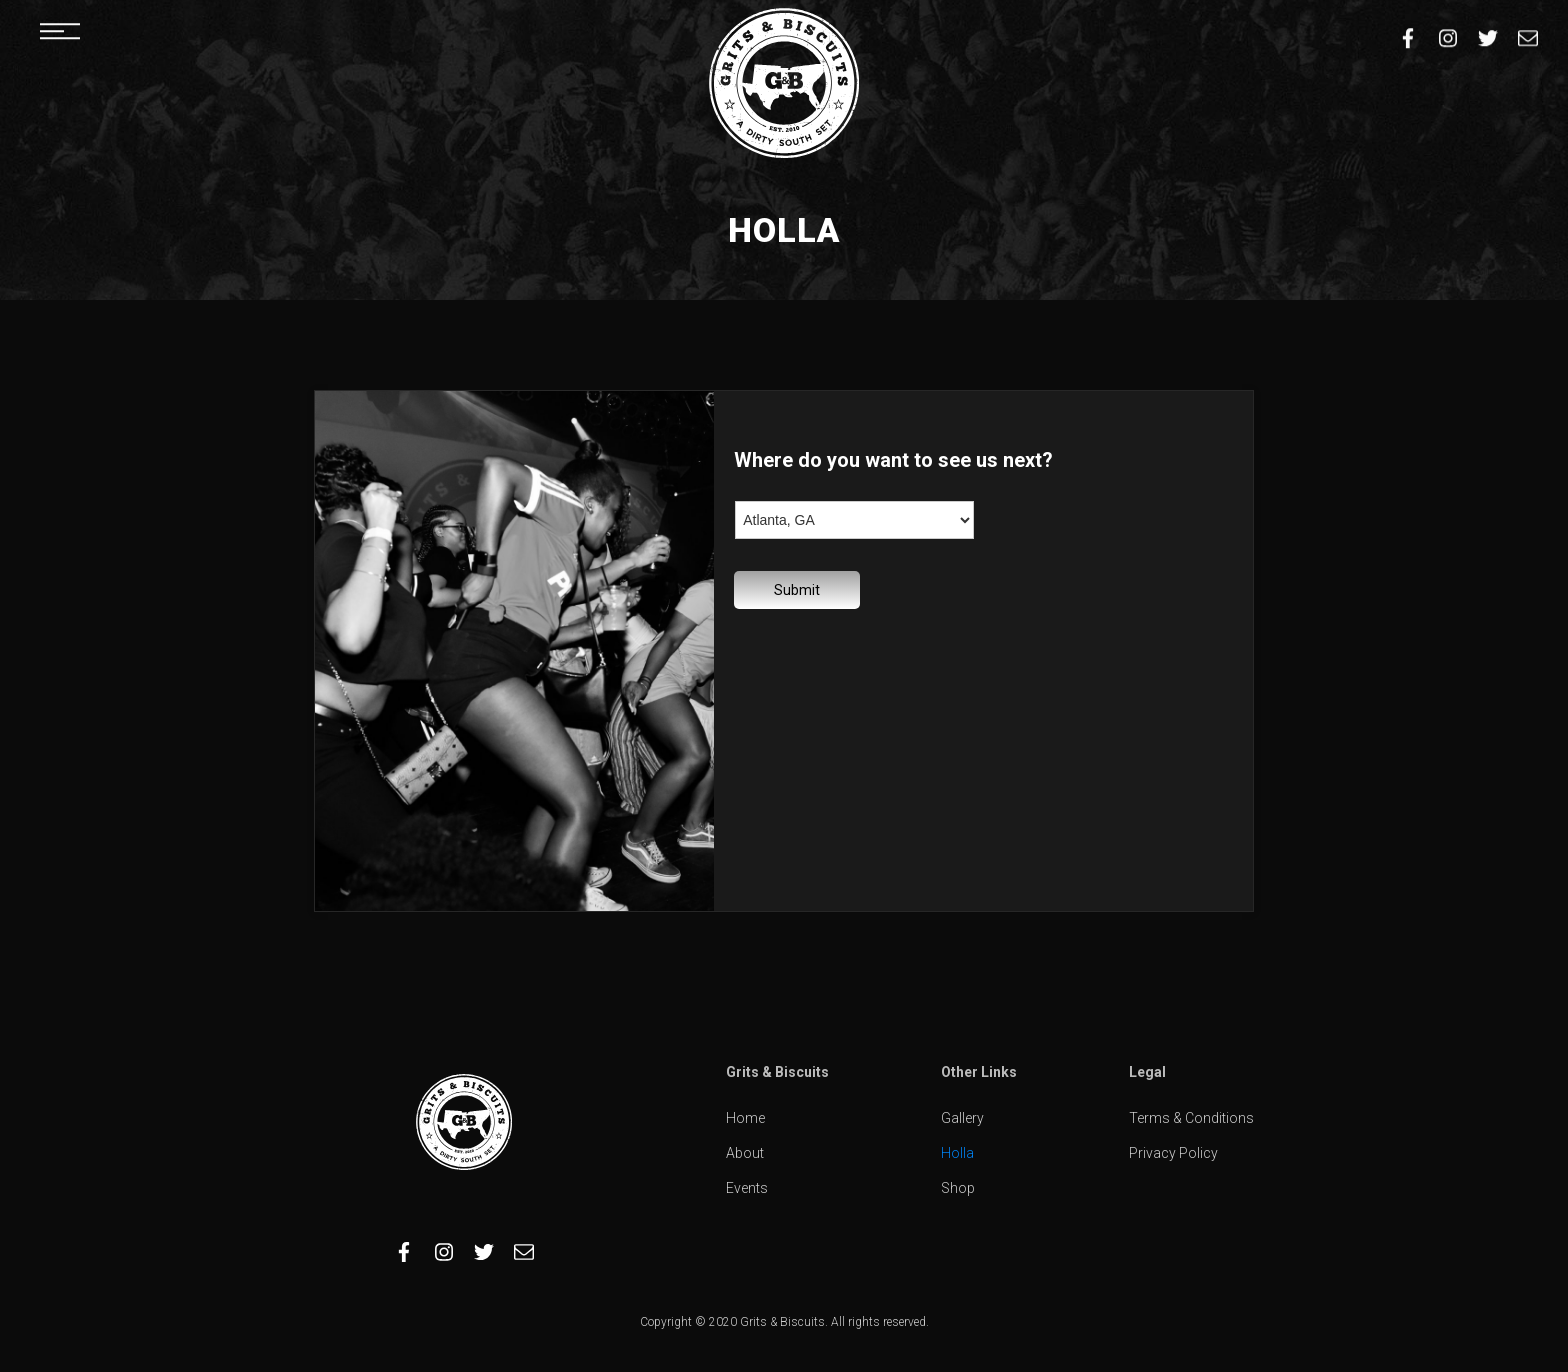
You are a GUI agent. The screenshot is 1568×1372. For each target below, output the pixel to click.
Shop (958, 1188)
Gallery (962, 1118)
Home (745, 1118)
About (745, 1153)
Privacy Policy (1173, 1153)
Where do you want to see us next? (893, 460)
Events (747, 1188)
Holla (957, 1153)
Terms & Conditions (1191, 1118)
